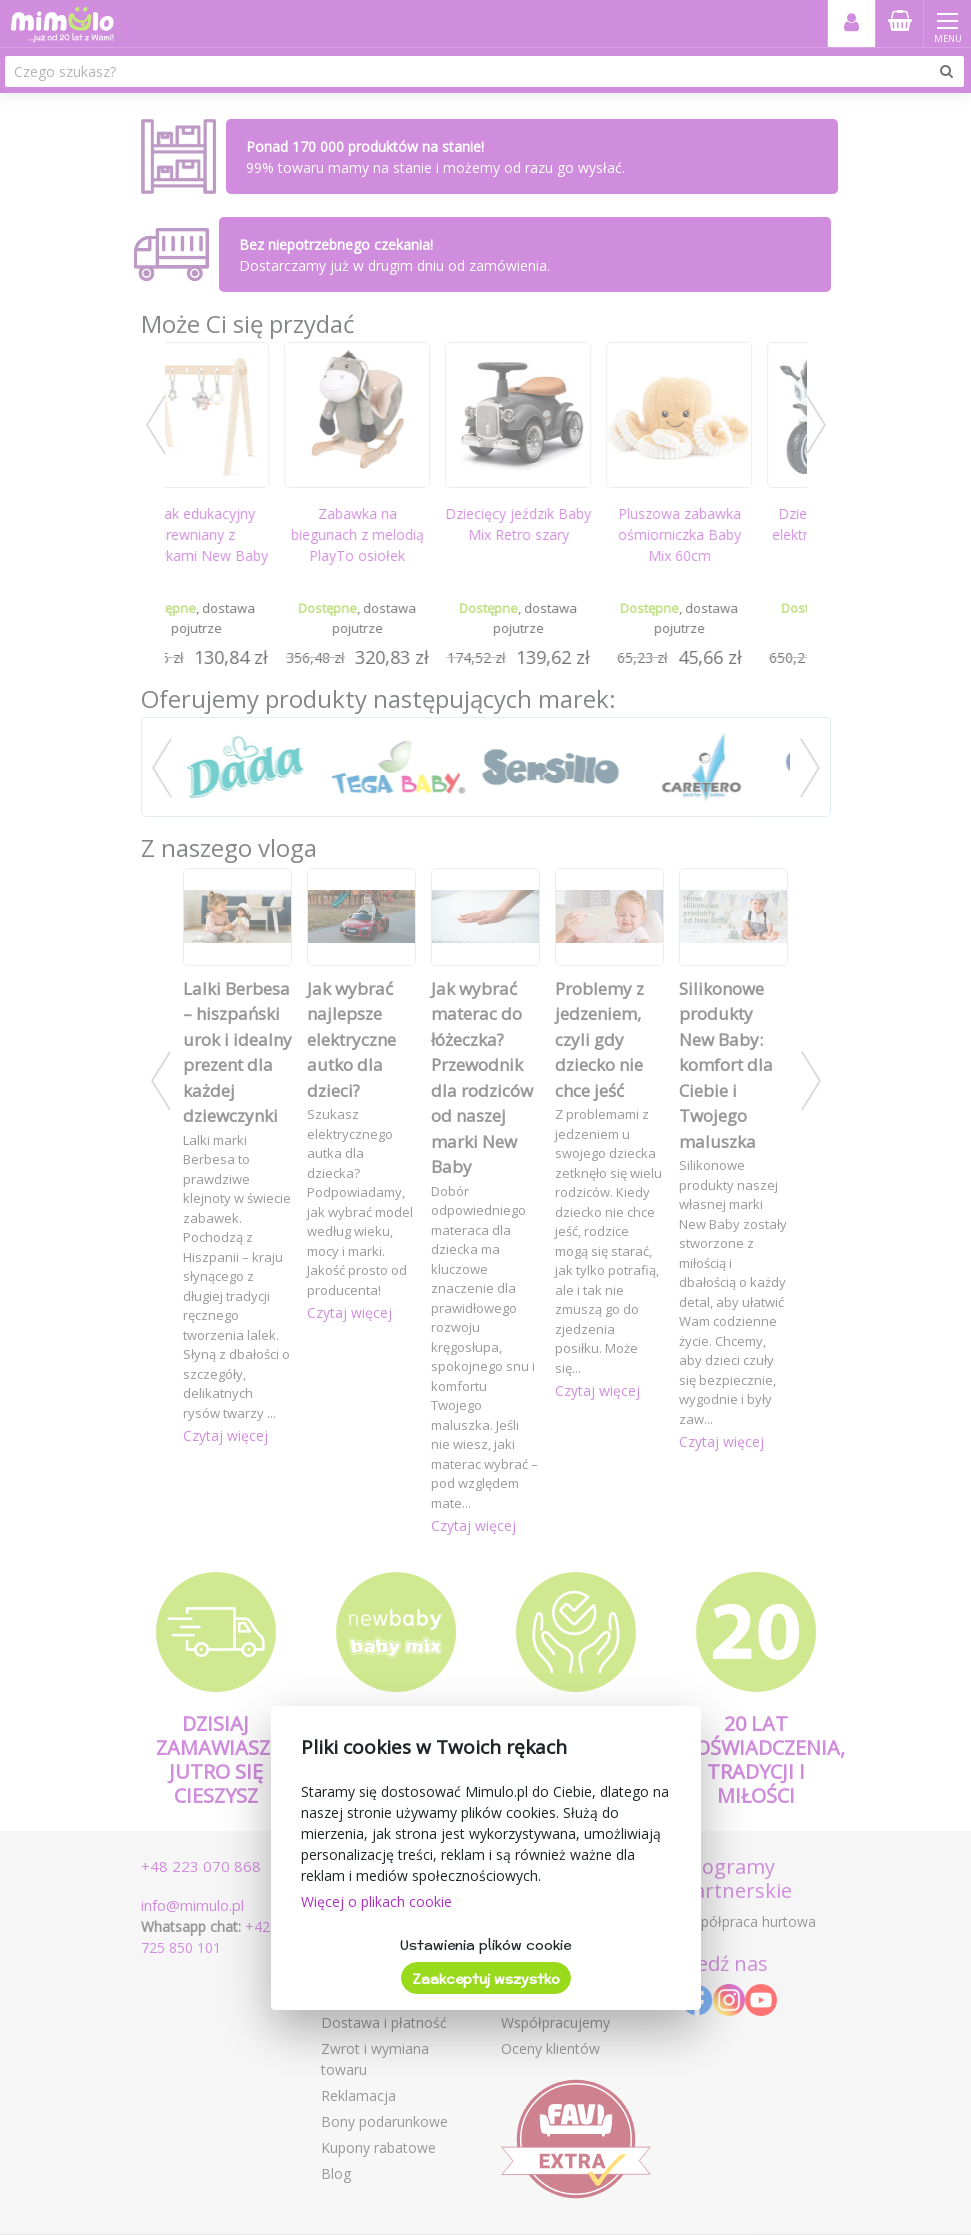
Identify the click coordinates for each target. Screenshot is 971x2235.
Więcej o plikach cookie (376, 1901)
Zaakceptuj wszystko (486, 1979)
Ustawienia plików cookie (485, 1945)
